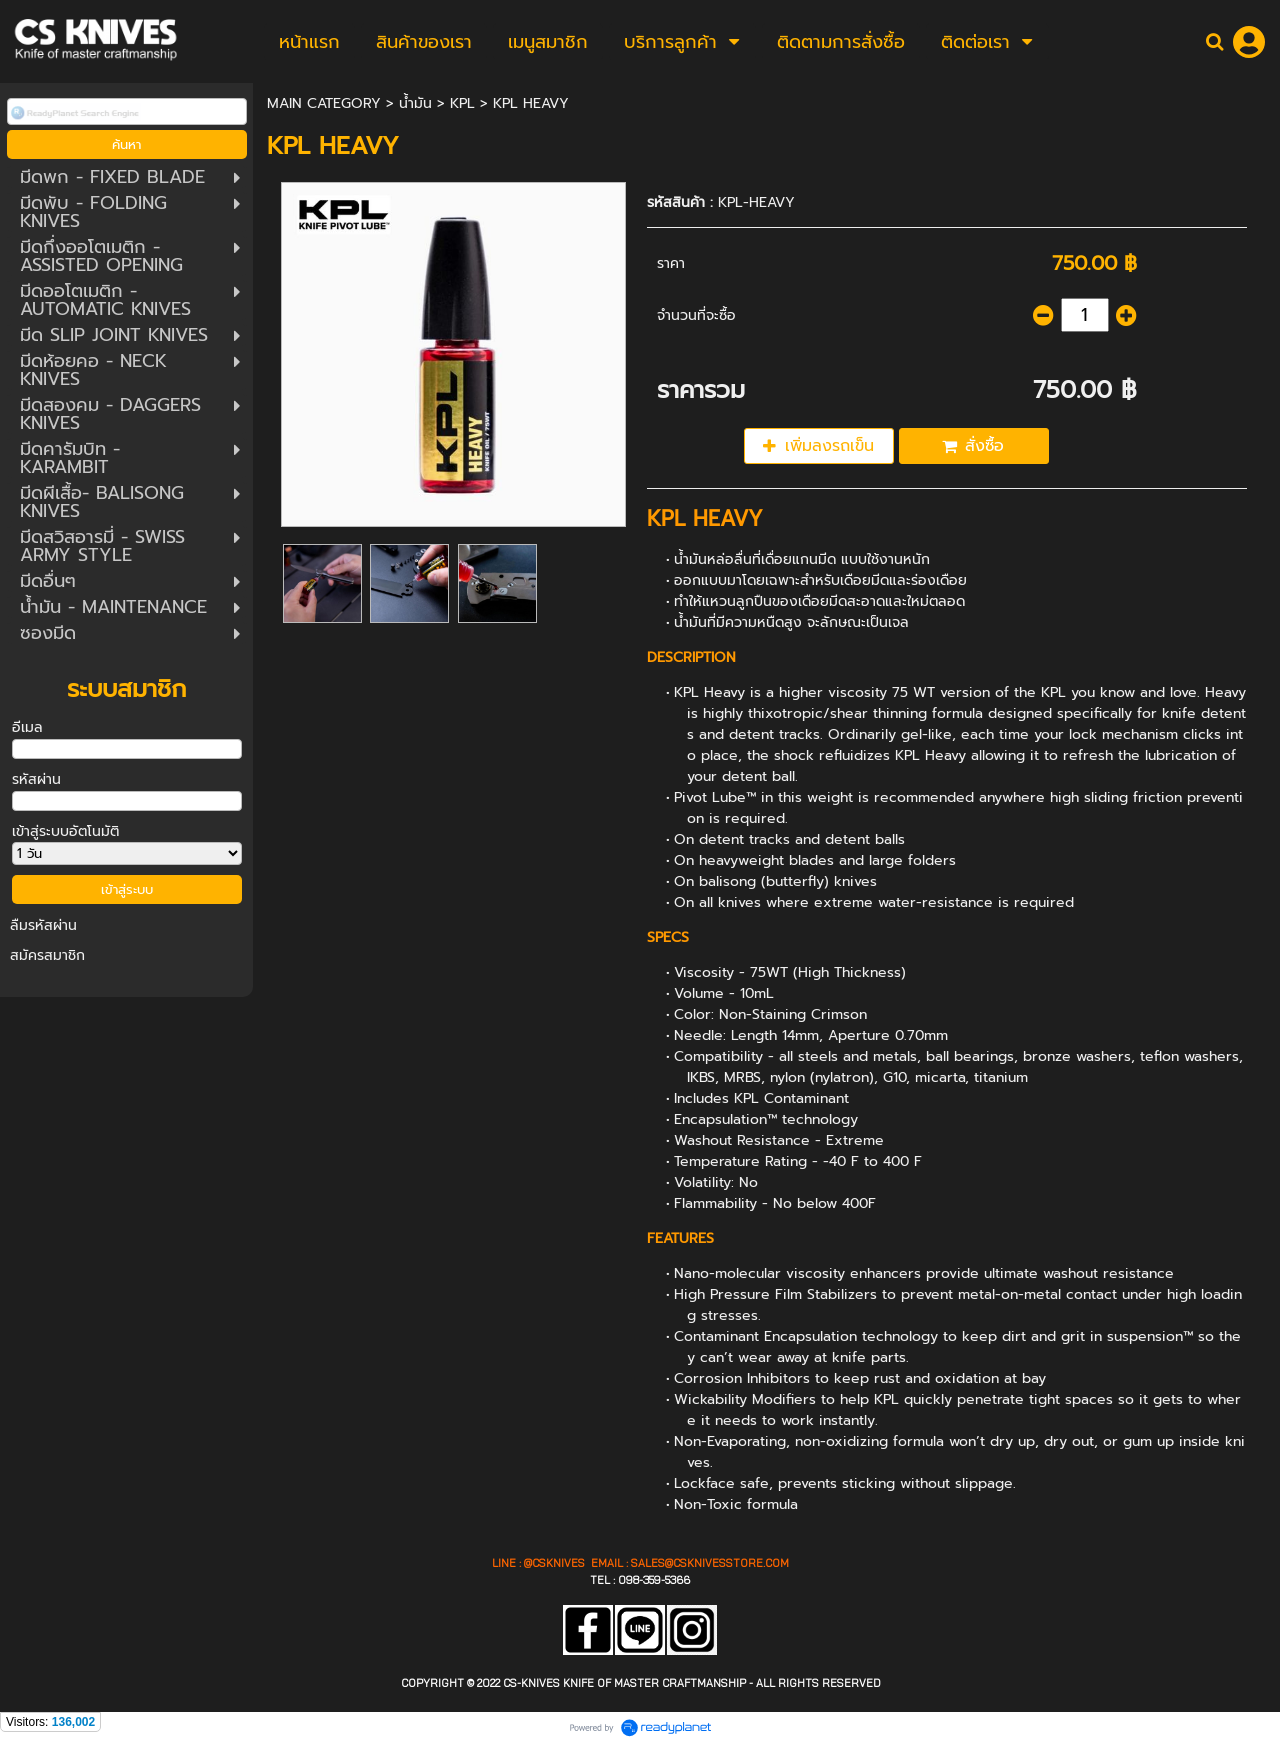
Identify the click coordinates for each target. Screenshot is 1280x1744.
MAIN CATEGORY (324, 103)
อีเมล (27, 727)
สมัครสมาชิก (47, 955)
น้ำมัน (415, 103)
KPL (462, 103)
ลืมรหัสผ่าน (43, 925)
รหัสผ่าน (36, 779)
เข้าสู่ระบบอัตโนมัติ (65, 831)
